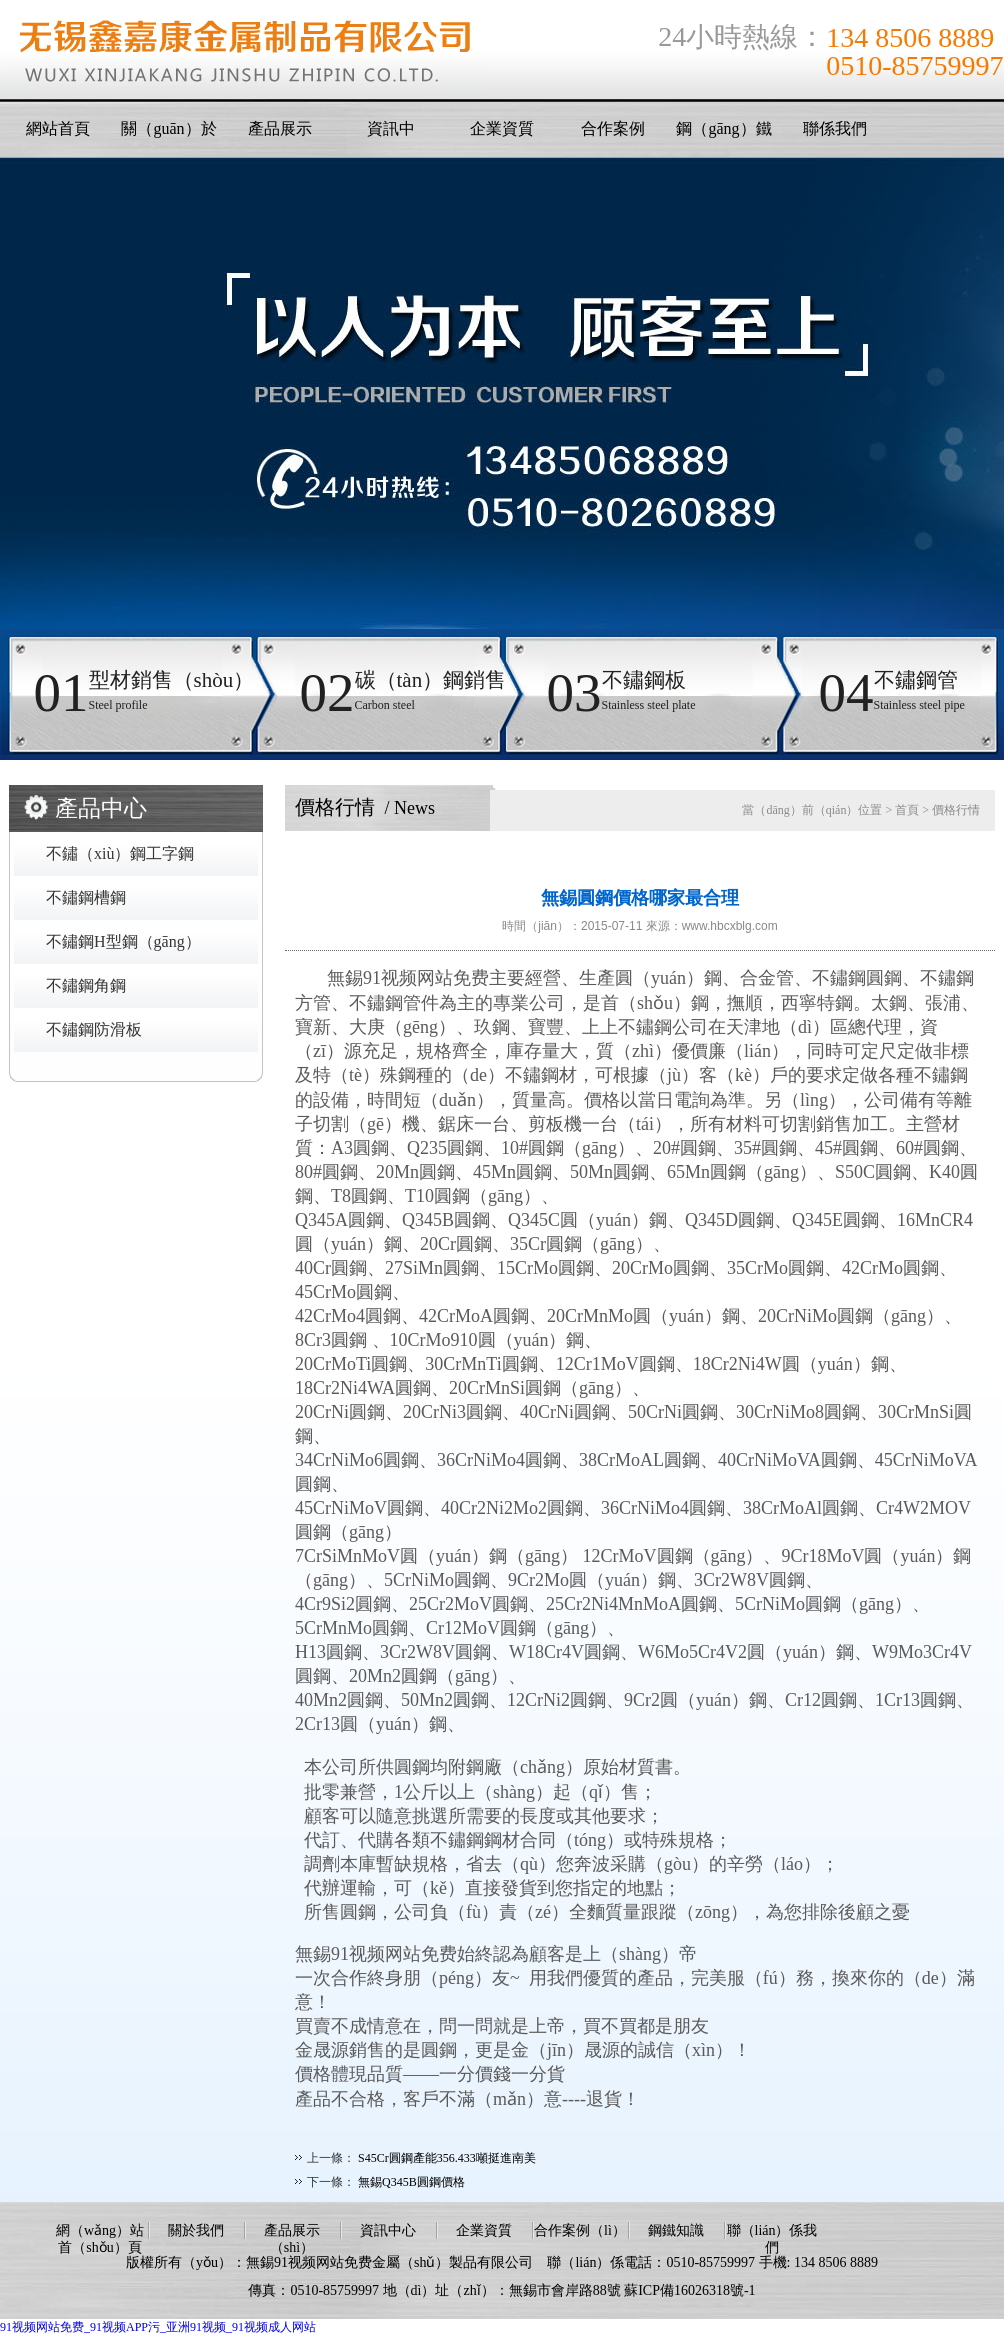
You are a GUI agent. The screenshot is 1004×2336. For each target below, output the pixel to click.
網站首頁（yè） (58, 134)
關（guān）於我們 (168, 134)
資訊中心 (388, 2230)
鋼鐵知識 (676, 2230)
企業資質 (502, 128)
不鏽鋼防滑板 (94, 1029)
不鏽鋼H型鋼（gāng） (123, 941)
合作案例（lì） (580, 2230)
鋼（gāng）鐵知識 (723, 134)
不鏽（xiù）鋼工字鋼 (120, 853)
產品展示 (280, 128)
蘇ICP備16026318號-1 (689, 2290)
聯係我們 (835, 128)
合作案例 (613, 128)
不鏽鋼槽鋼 (86, 897)
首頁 (907, 810)
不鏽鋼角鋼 (86, 985)
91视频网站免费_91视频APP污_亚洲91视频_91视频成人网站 (158, 2327)
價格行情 (956, 810)
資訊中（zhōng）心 (390, 134)
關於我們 (196, 2230)
